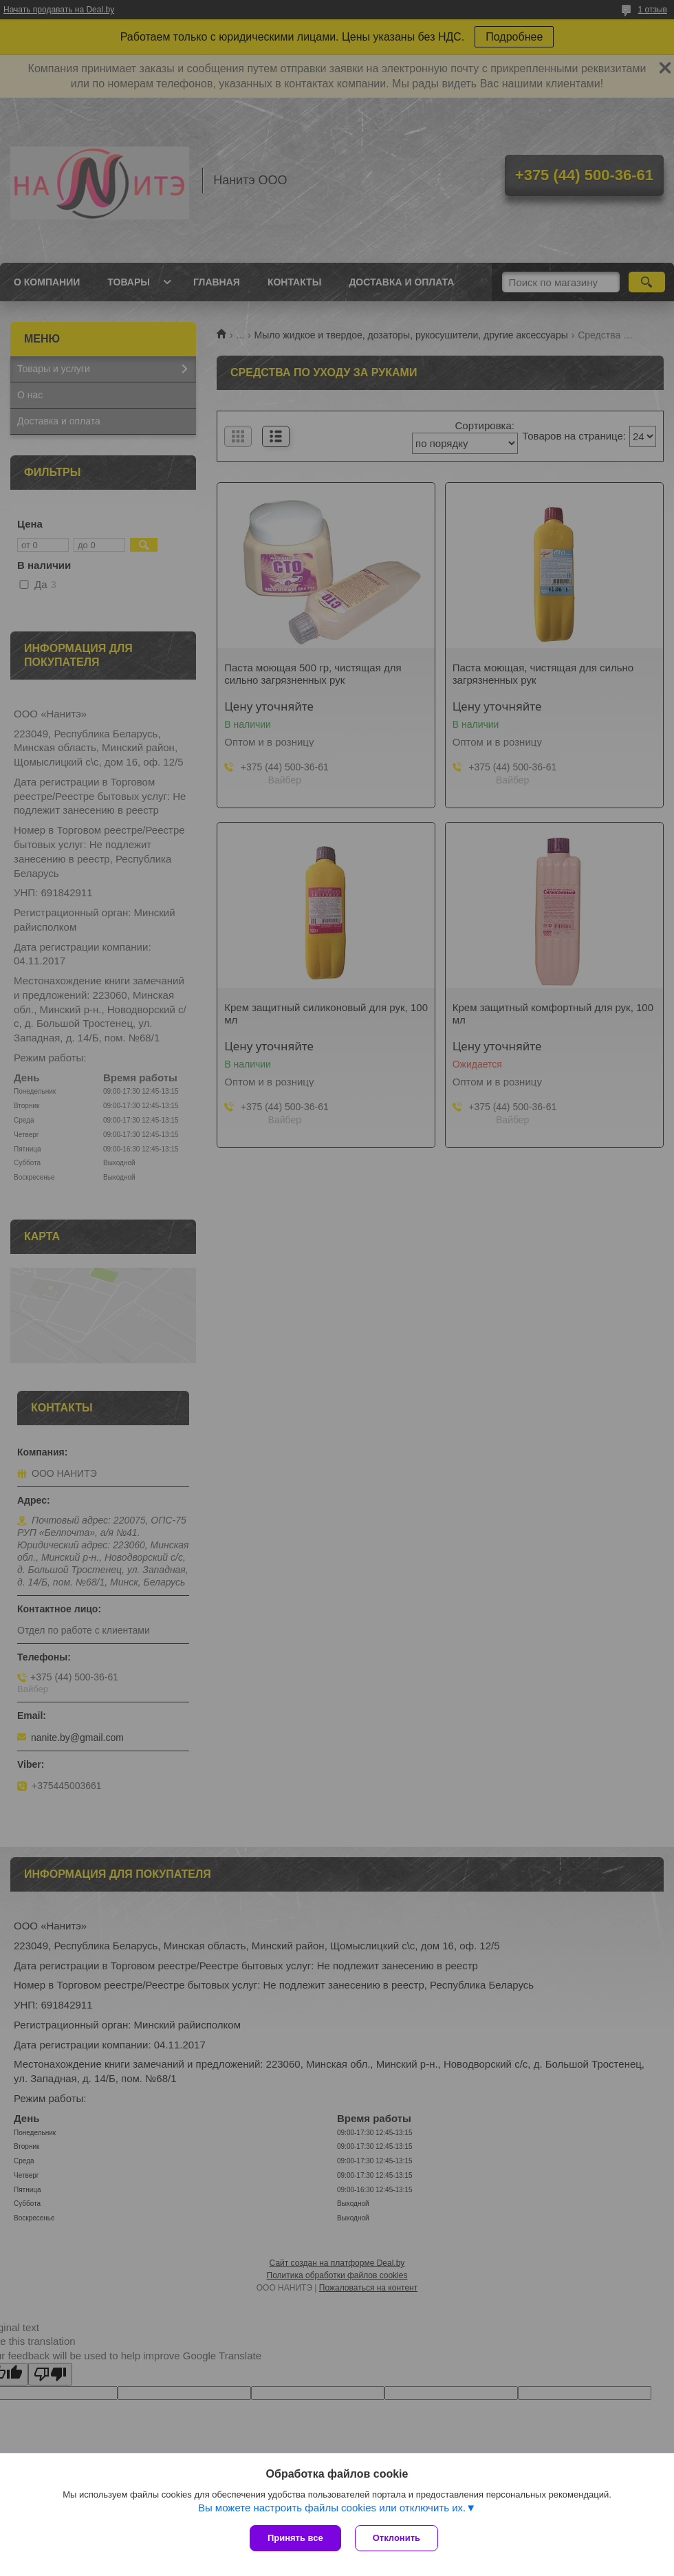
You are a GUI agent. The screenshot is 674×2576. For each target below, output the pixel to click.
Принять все (295, 2538)
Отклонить (396, 2538)
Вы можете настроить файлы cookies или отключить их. (332, 2507)
